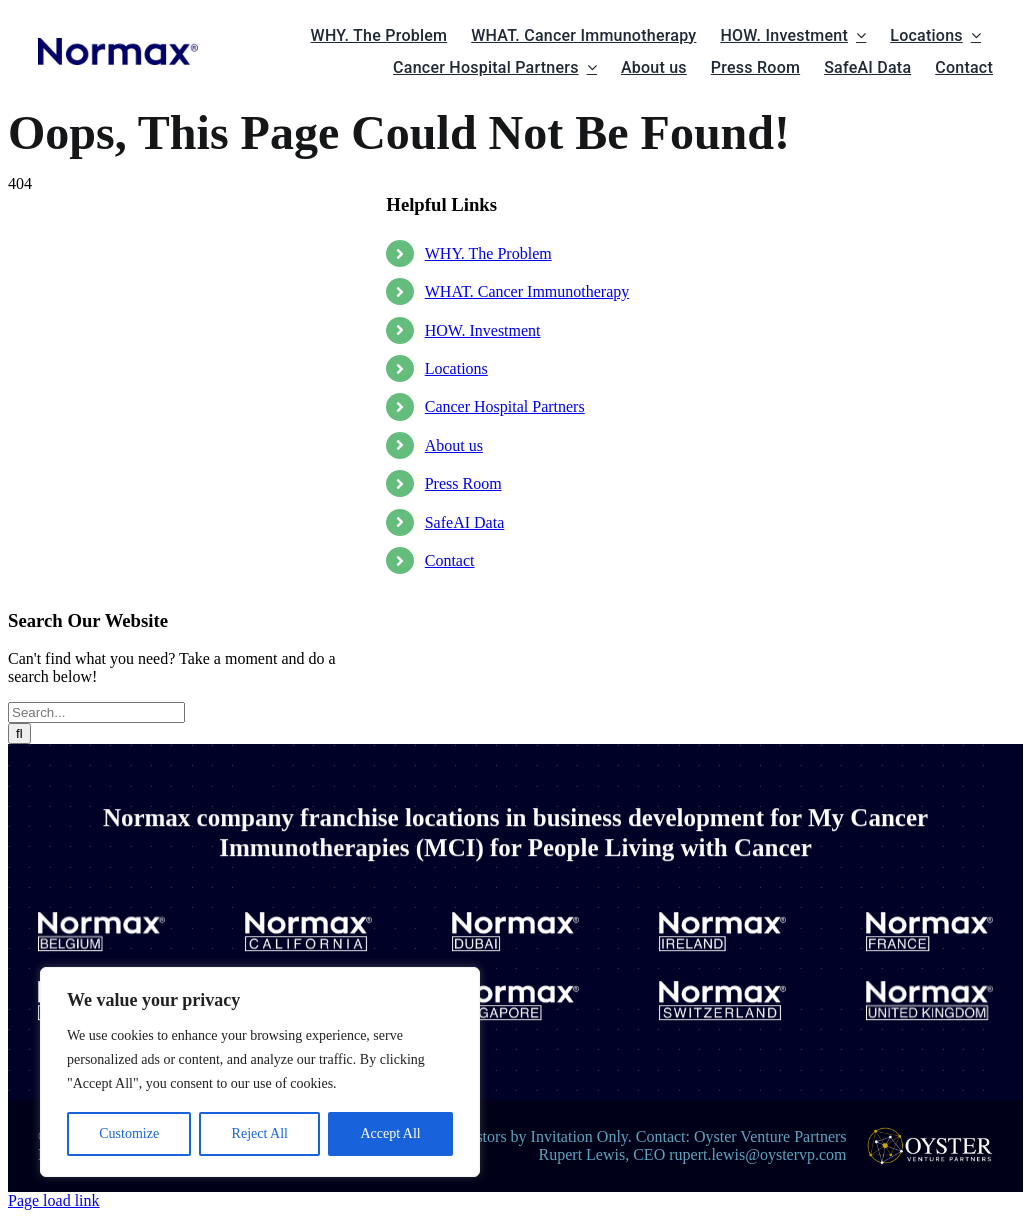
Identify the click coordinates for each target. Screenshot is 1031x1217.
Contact (450, 560)
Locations (456, 368)
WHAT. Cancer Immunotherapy (527, 291)
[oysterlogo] (929, 1134)
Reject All (260, 1133)
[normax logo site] (118, 45)
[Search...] (96, 712)
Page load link (54, 1200)
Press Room (463, 483)
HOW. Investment (483, 330)
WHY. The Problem (488, 253)
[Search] (19, 733)
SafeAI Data (465, 522)
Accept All (390, 1133)
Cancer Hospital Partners (505, 406)
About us (454, 445)
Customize (129, 1133)
